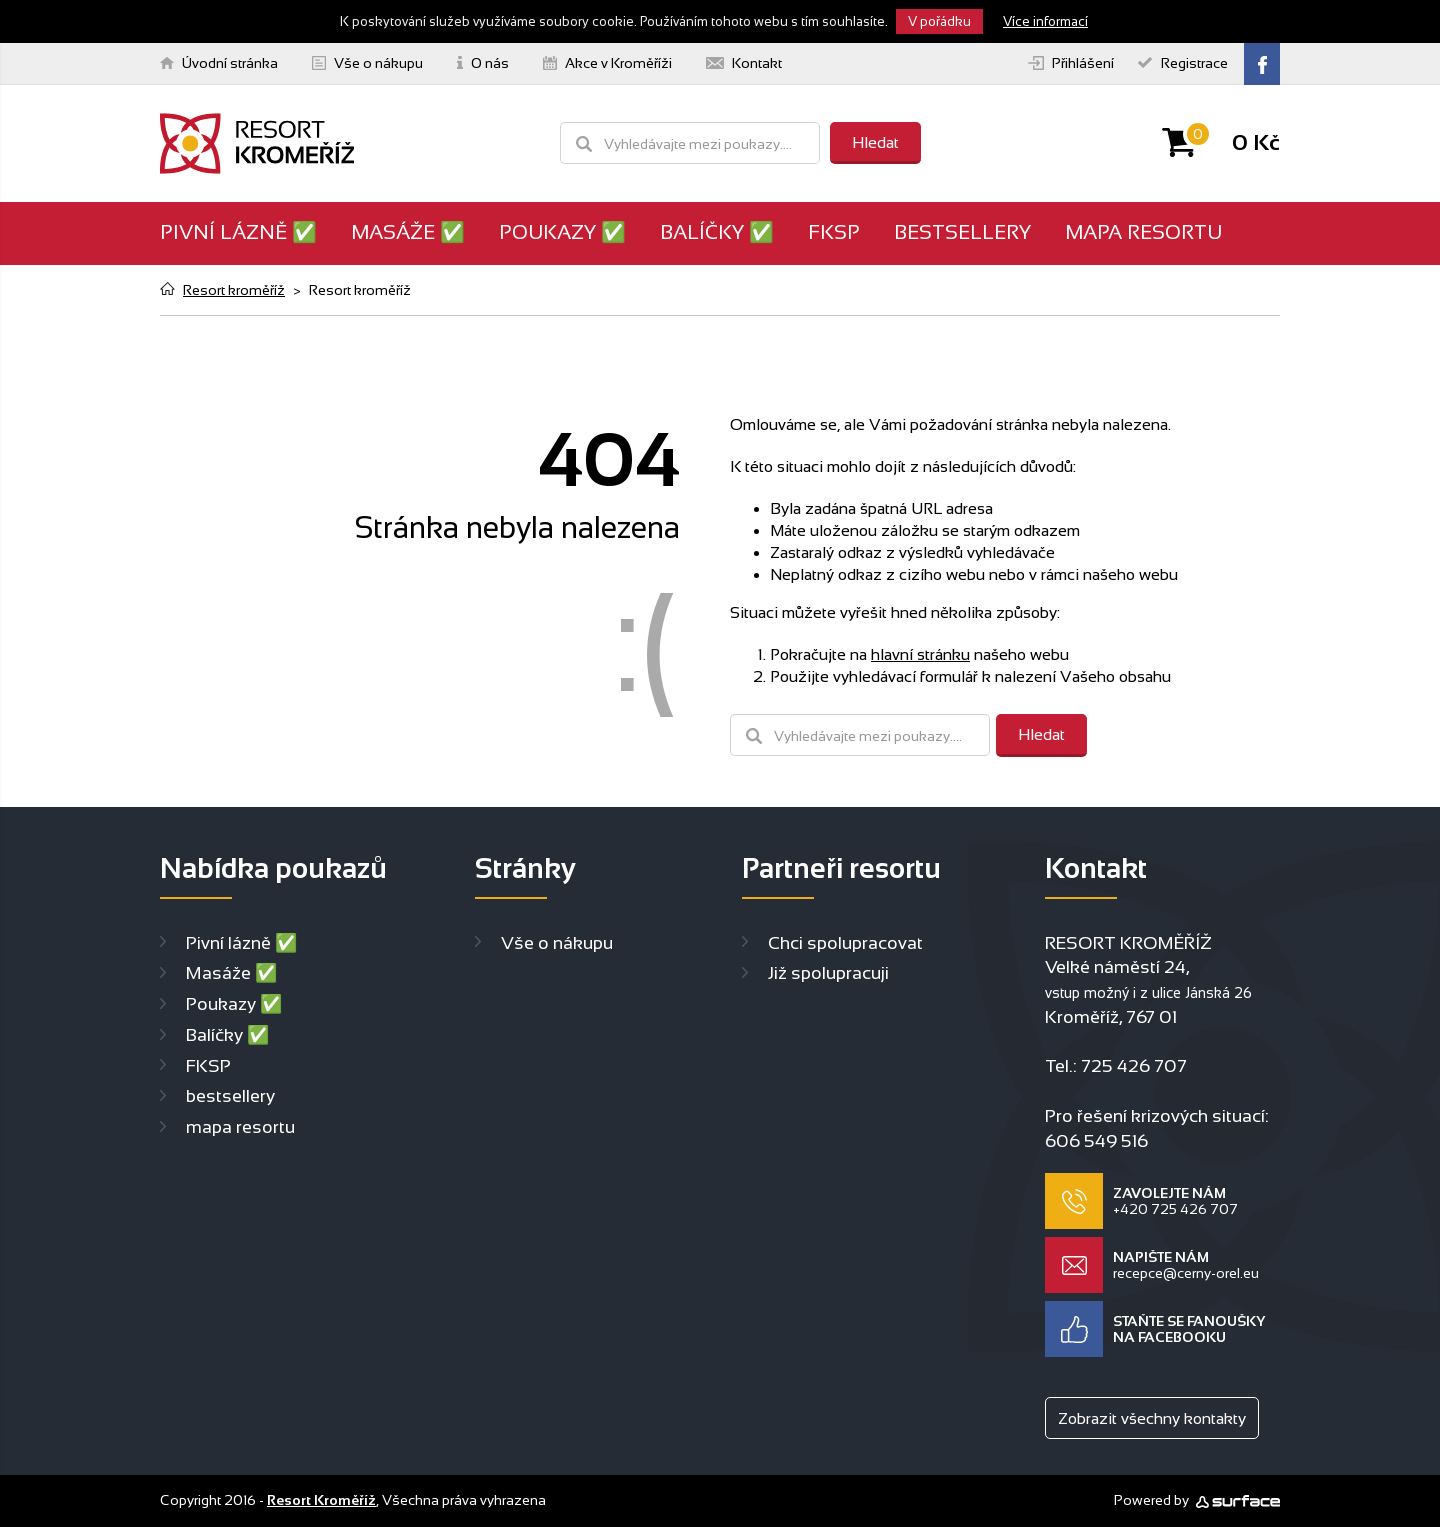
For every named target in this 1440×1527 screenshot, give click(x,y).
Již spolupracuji (828, 973)
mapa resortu (1143, 232)
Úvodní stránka (219, 63)
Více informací (1045, 21)
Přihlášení (1071, 63)
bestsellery (962, 232)
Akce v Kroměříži (607, 63)
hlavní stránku (920, 654)
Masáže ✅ (408, 232)
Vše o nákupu (367, 63)
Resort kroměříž (234, 290)
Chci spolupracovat (845, 943)
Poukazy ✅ (562, 232)
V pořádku (939, 21)
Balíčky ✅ (717, 232)
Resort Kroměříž (321, 1500)
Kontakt (744, 63)
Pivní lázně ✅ (238, 232)
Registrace (1183, 63)
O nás (483, 63)
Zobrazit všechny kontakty (1152, 1418)
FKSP (834, 232)
